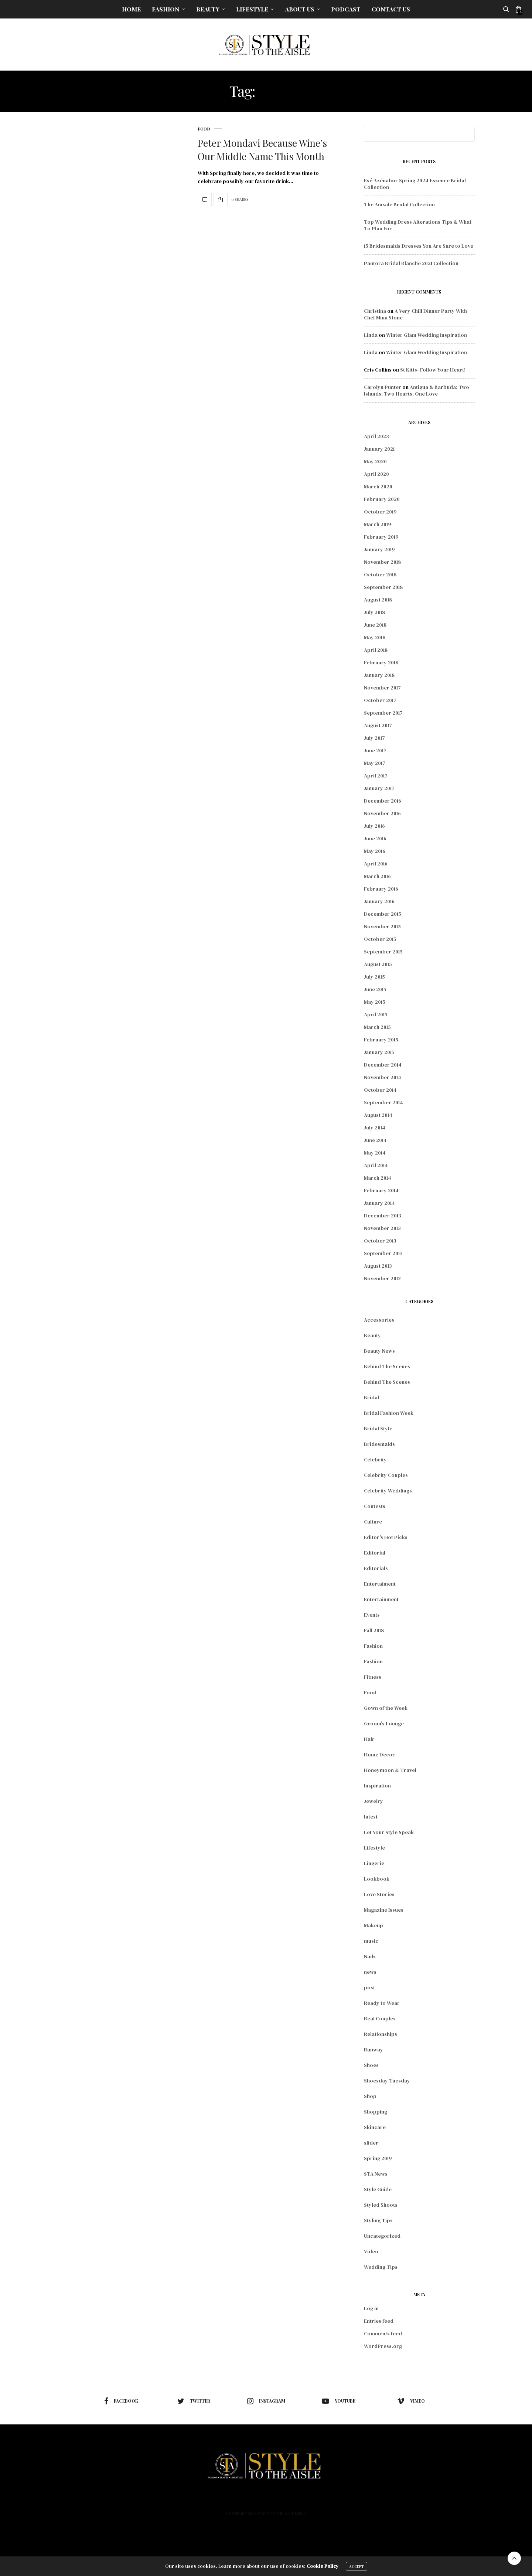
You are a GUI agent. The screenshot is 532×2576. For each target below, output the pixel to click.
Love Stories (379, 1894)
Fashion (166, 9)
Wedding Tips (381, 2267)
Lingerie (374, 1863)
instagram (266, 2401)
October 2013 (380, 1240)
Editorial (374, 1552)
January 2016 (379, 901)
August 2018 (378, 599)
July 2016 (374, 826)
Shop (370, 2096)
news (370, 1972)
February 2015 (381, 1039)
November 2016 (382, 813)
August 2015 (378, 964)
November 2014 (382, 1077)
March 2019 (377, 524)
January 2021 (379, 449)
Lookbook (376, 1878)
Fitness (372, 1677)
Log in (371, 2308)
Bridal (371, 1397)
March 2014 (377, 1178)
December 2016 (382, 800)
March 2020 (378, 486)
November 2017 (382, 687)
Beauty (207, 9)
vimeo (411, 2401)
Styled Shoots (381, 2205)
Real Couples (380, 2018)
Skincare (375, 2127)
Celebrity (375, 1459)
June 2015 (375, 989)
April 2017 (376, 775)
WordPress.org (383, 2346)
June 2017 (375, 750)
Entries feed (378, 2321)
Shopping (375, 2111)
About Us (299, 9)
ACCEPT (356, 2566)
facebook (121, 2401)
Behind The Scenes (387, 1366)
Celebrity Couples (386, 1475)
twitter (193, 2401)
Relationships (380, 2034)
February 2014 (381, 1190)
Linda (371, 335)
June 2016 (375, 838)
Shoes (371, 2065)
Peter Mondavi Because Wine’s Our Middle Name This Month (262, 149)
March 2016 (377, 876)
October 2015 (380, 939)
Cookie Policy (322, 2566)
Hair (369, 1739)
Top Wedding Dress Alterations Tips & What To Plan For (417, 225)
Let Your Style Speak (389, 1832)
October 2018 (380, 574)
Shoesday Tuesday (387, 2080)
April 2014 (376, 1165)
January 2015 (379, 1052)
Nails (370, 1956)
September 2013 (383, 1253)
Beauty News (379, 1351)
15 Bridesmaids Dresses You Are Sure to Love (418, 246)
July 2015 (374, 976)
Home (131, 9)
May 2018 (374, 637)
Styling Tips (378, 2220)
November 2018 (382, 562)
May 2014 (375, 1152)
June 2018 (375, 624)
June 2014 (375, 1140)
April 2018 (376, 650)
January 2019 (379, 549)
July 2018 (374, 612)
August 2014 (378, 1115)
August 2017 (378, 725)
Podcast (346, 9)
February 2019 (381, 536)
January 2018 (379, 675)
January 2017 (379, 788)
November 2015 (382, 926)
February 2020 (382, 499)
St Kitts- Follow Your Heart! (433, 369)
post (369, 1987)
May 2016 (374, 851)
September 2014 (383, 1102)
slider (371, 2142)
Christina (375, 311)
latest (371, 1816)
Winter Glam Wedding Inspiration (426, 335)
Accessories (379, 1319)
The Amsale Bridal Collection (399, 204)
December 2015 (382, 914)
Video (371, 2251)
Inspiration (377, 1785)
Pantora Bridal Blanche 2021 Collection (411, 263)
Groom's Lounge (384, 1723)
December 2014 (383, 1064)
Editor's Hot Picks (385, 1537)
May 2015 (374, 1002)
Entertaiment (380, 1583)
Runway (373, 2049)
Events (372, 1615)
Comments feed (383, 2333)
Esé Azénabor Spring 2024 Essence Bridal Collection (415, 184)
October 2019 (380, 511)
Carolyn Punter (382, 387)
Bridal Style (378, 1428)
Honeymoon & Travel (390, 1770)
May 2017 (374, 763)
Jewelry (373, 1801)
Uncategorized (382, 2236)
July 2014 (374, 1127)
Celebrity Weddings (388, 1490)
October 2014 (380, 1090)
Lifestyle (252, 9)
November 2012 (382, 1278)
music (371, 1941)
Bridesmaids (379, 1444)
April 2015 (376, 1014)
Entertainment (381, 1599)
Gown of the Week (385, 1708)
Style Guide (378, 2189)
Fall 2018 (374, 1630)
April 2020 (376, 474)
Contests (374, 1506)
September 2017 (383, 712)
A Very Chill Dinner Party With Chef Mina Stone (415, 314)
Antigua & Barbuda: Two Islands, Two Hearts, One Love (416, 390)
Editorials (376, 1568)
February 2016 (381, 888)
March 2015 (377, 1027)
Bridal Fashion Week (388, 1413)
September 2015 (383, 951)
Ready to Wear (382, 2003)
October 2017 (380, 700)
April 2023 (376, 436)
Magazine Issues (383, 1910)
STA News (376, 2173)
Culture (373, 1521)
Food (204, 129)
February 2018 (381, 662)
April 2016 (376, 863)
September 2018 (383, 587)
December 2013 (382, 1215)
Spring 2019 (378, 2158)
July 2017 (374, 738)
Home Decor (379, 1754)
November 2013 (382, 1228)
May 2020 (375, 461)
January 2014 (379, 1203)
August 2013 (378, 1266)
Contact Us (391, 9)
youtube (338, 2401)
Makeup (373, 1925)
